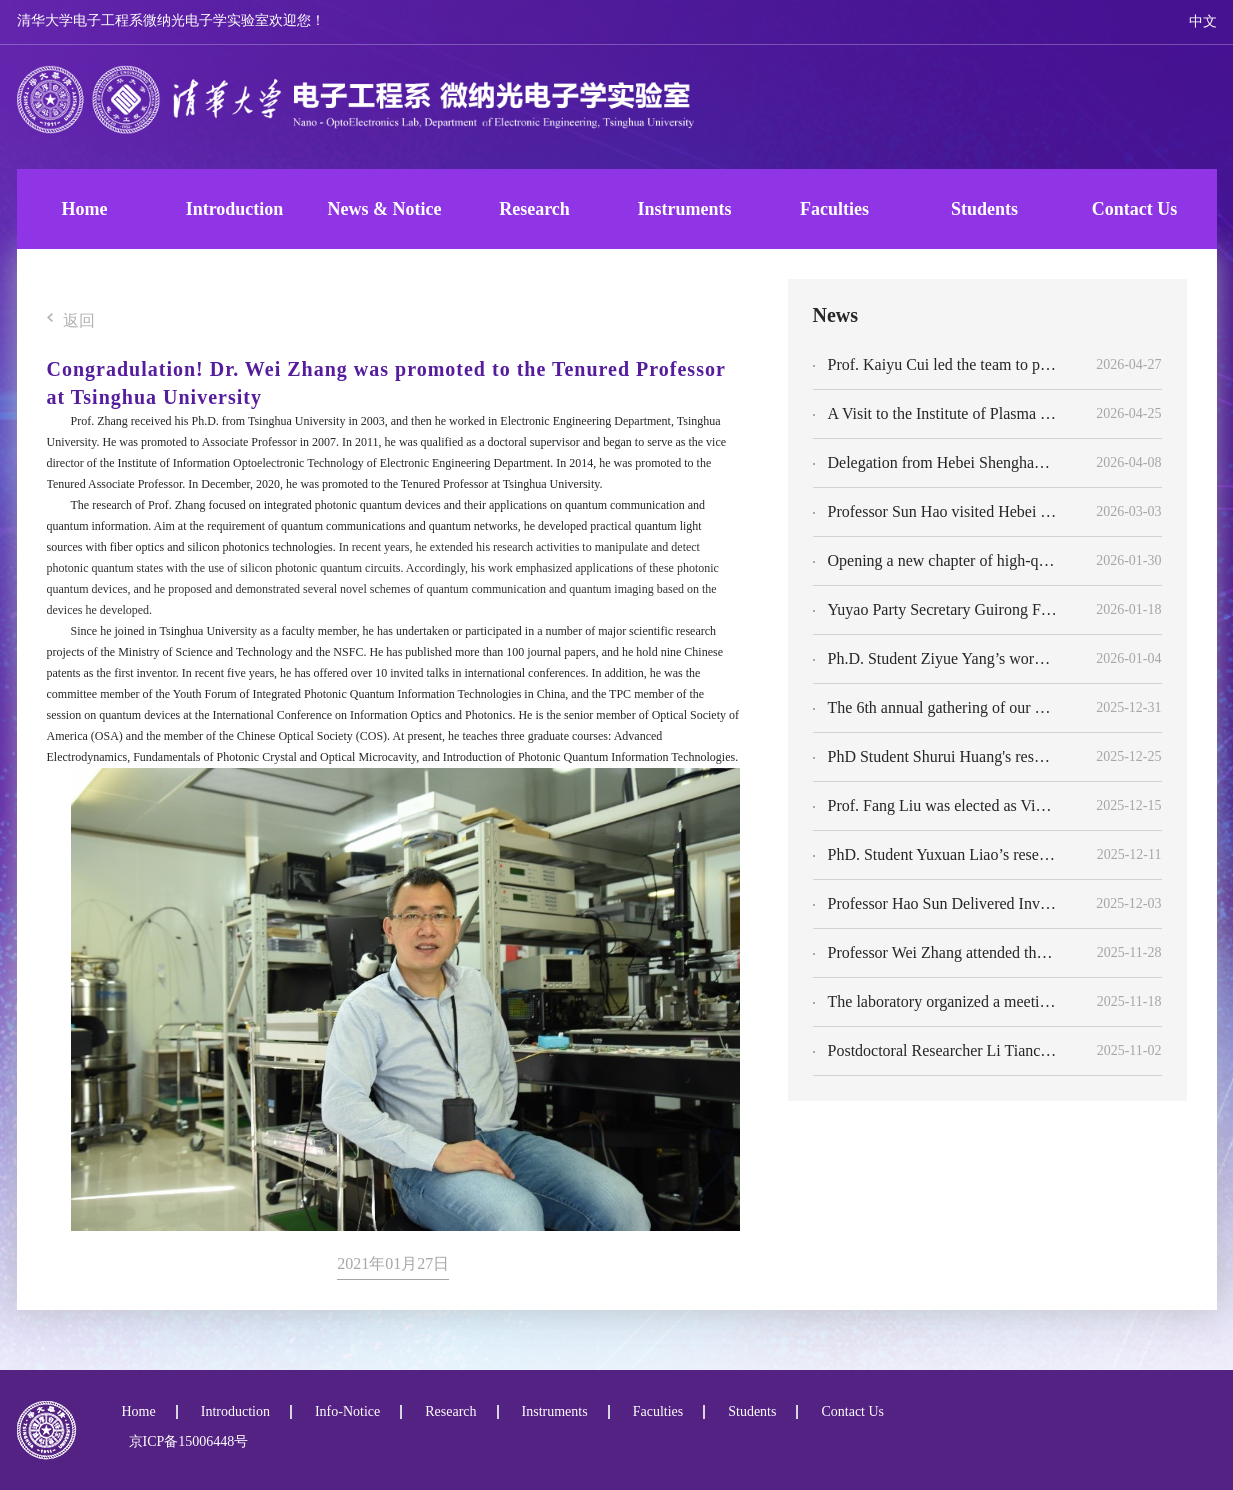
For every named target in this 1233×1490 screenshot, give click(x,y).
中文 (1203, 21)
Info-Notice (347, 1412)
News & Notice (385, 209)
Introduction (235, 209)
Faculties (834, 209)
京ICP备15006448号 (185, 1441)
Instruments (684, 209)
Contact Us (1135, 209)
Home (85, 209)
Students (984, 209)
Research (534, 209)
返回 (71, 321)
